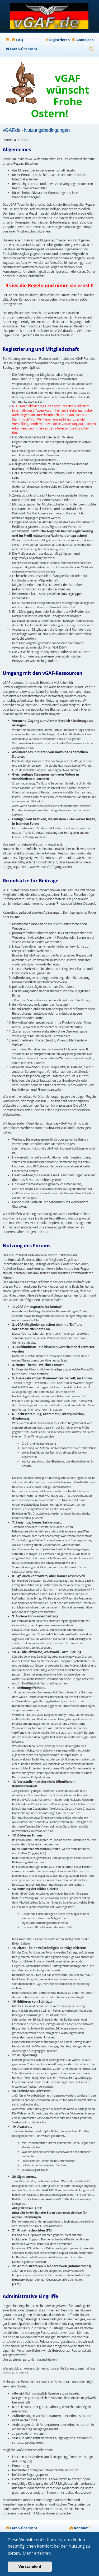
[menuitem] (17, 40)
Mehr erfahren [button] (37, 2553)
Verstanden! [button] (29, 2566)
